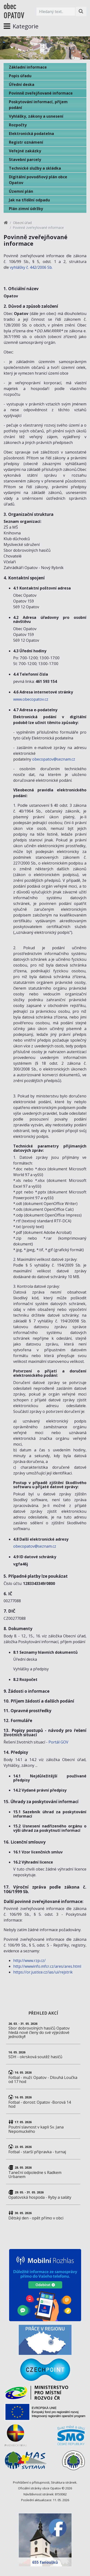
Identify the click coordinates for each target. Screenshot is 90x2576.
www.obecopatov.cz (30, 699)
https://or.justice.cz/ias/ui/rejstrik (43, 1972)
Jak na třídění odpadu (29, 200)
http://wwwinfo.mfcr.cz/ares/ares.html (47, 1966)
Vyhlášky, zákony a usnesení (36, 116)
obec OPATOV (14, 11)
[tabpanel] (45, 47)
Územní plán (21, 191)
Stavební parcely (25, 159)
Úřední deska (21, 84)
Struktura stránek (64, 2482)
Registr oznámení (26, 142)
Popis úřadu (20, 75)
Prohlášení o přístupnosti (31, 2482)
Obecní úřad (22, 222)
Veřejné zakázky (25, 151)
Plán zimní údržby (26, 208)
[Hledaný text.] (55, 11)
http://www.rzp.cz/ (29, 1960)
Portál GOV (58, 1742)
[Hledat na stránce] (80, 11)
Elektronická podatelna (31, 133)
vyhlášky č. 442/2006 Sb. (31, 267)
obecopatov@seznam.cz (53, 759)
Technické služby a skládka (35, 168)
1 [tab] (45, 53)
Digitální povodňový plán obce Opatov (38, 179)
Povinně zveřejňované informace (41, 93)
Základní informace (28, 67)
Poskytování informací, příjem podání (38, 104)
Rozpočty (18, 125)
